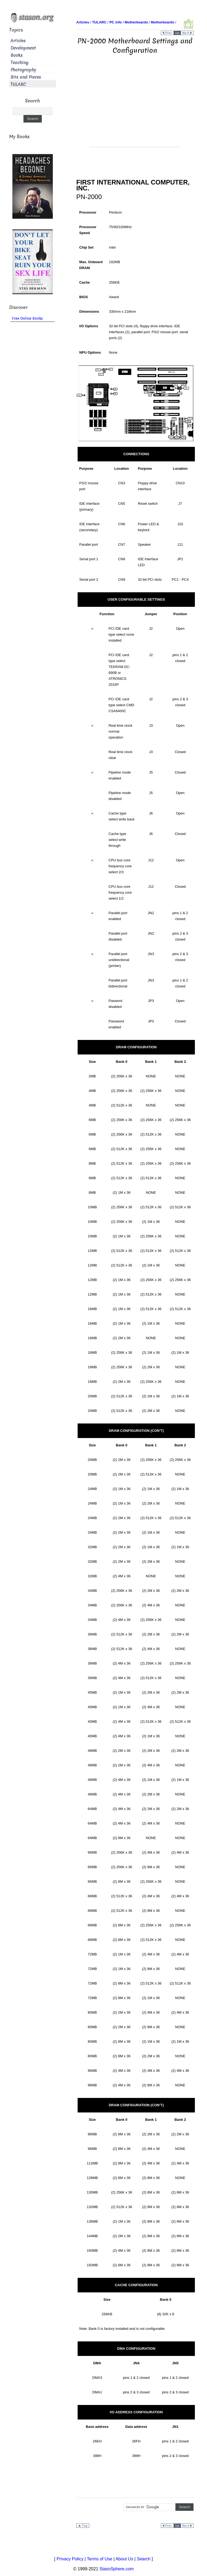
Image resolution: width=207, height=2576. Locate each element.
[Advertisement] (135, 109)
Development (23, 48)
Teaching (19, 62)
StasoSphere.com (116, 2569)
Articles (18, 41)
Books (17, 55)
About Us (124, 2559)
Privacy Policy (70, 2559)
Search (143, 2559)
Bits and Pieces (26, 77)
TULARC (18, 84)
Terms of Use (99, 2559)
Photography (23, 70)
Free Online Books (27, 318)
